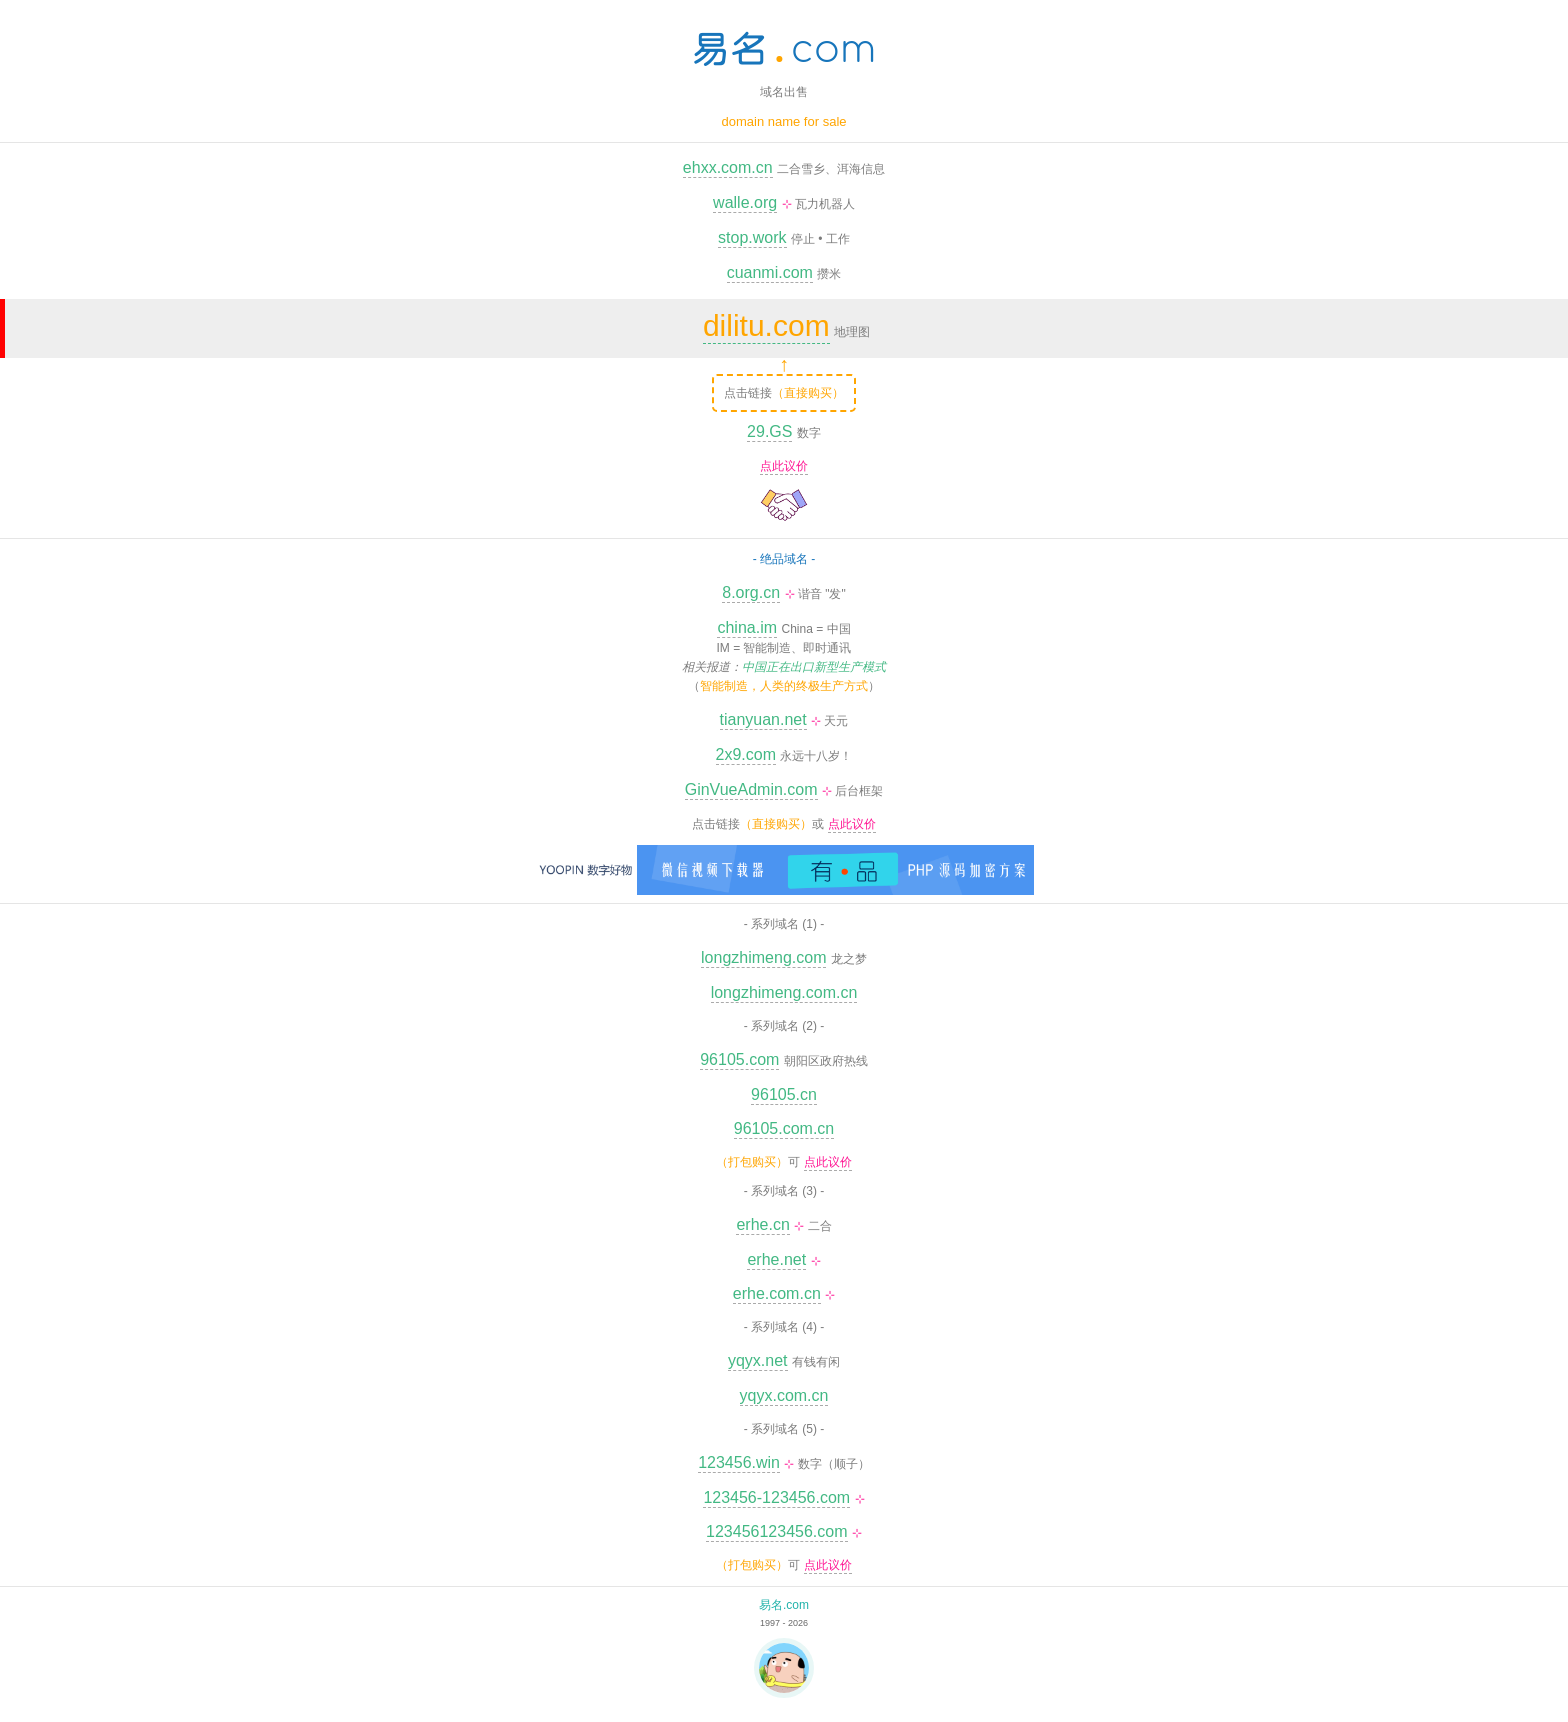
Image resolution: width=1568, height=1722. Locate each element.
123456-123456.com (776, 1497)
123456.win (739, 1462)
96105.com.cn (784, 1128)
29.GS (769, 431)
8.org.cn (751, 592)
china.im (747, 627)
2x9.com (746, 754)
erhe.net (776, 1259)
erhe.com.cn (777, 1293)
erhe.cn (762, 1224)
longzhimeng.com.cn (784, 992)
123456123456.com (776, 1531)
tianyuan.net (763, 719)
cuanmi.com (770, 272)
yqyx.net (758, 1360)
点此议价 (784, 466)
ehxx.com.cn (728, 167)
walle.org (745, 202)
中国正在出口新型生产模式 (814, 667)
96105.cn (784, 1094)
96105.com (739, 1059)
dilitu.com (766, 325)
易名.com (784, 1605)
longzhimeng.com (763, 957)
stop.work (752, 237)
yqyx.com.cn (784, 1395)
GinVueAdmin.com (751, 789)
